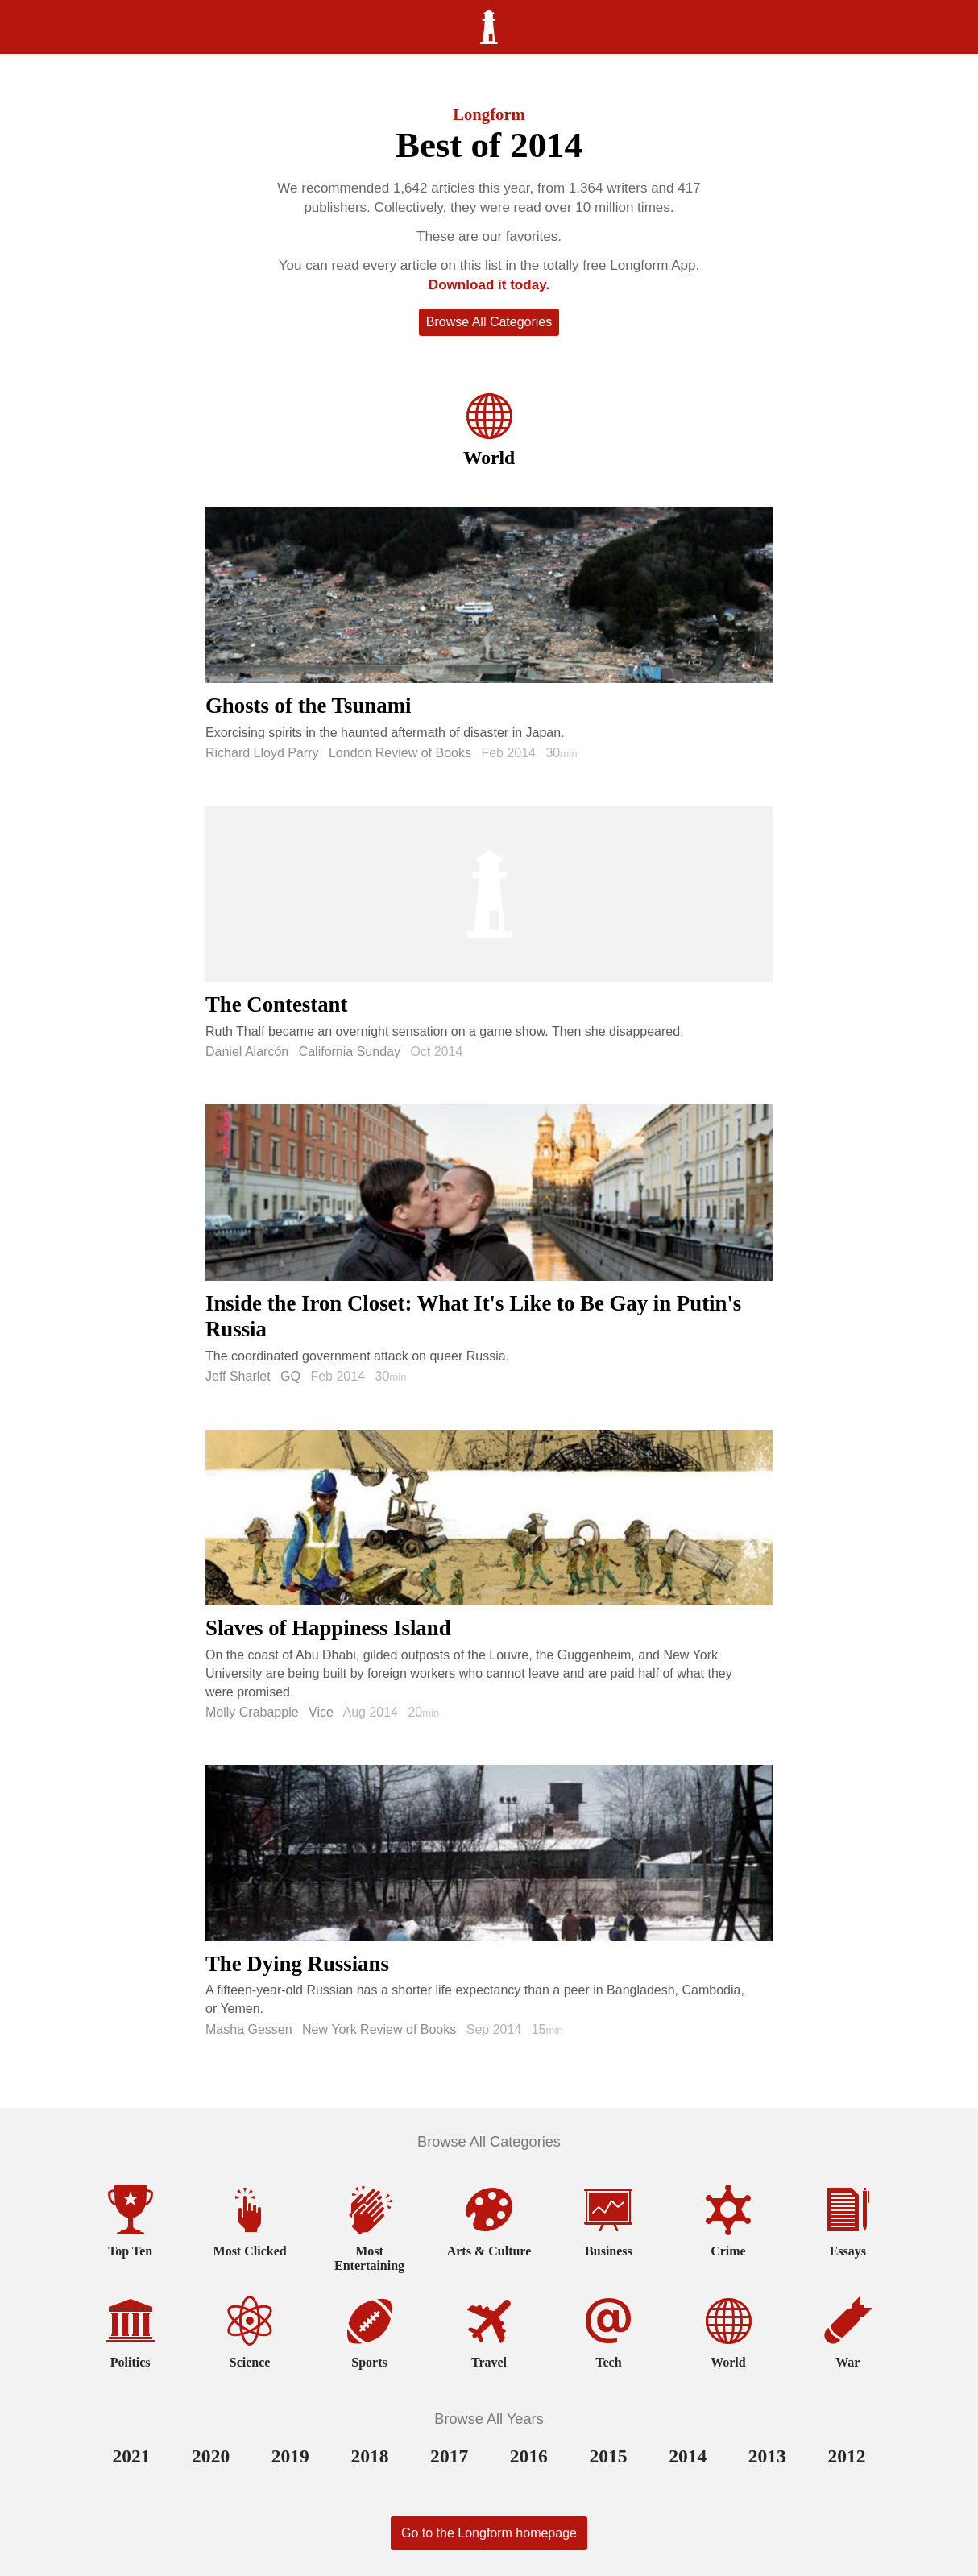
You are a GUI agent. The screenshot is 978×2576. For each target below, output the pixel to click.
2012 (846, 2456)
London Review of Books (400, 753)
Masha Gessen (248, 2029)
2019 (290, 2456)
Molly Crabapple (252, 1712)
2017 (449, 2456)
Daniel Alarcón (246, 1051)
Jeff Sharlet (238, 1376)
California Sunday (349, 1051)
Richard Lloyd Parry (262, 753)
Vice (321, 1712)
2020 (211, 2456)
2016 (529, 2456)
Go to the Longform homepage (489, 2533)
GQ (290, 1376)
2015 (608, 2456)
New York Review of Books (379, 2029)
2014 (688, 2456)
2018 (369, 2456)
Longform (489, 114)
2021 (131, 2456)
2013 (767, 2456)
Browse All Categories (489, 322)
